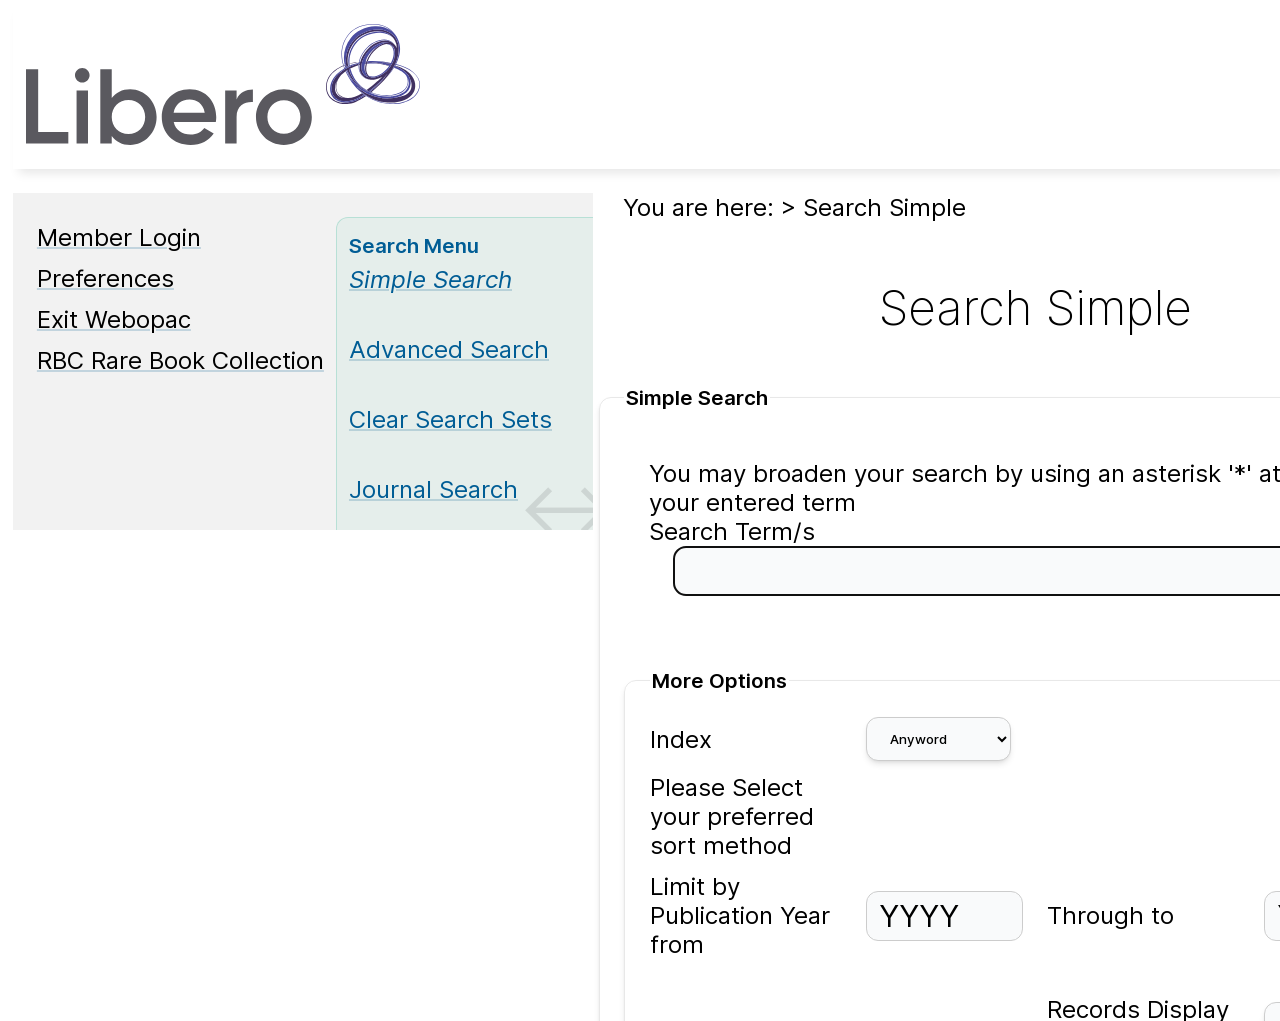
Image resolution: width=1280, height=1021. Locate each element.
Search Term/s (732, 531)
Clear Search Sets (450, 419)
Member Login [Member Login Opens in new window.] (119, 237)
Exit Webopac (114, 319)
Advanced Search (449, 349)
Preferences (105, 278)
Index (681, 739)
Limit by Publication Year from (740, 915)
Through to (1110, 915)
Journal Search (433, 489)
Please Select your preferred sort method (732, 816)
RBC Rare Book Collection (180, 360)
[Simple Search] (430, 279)
